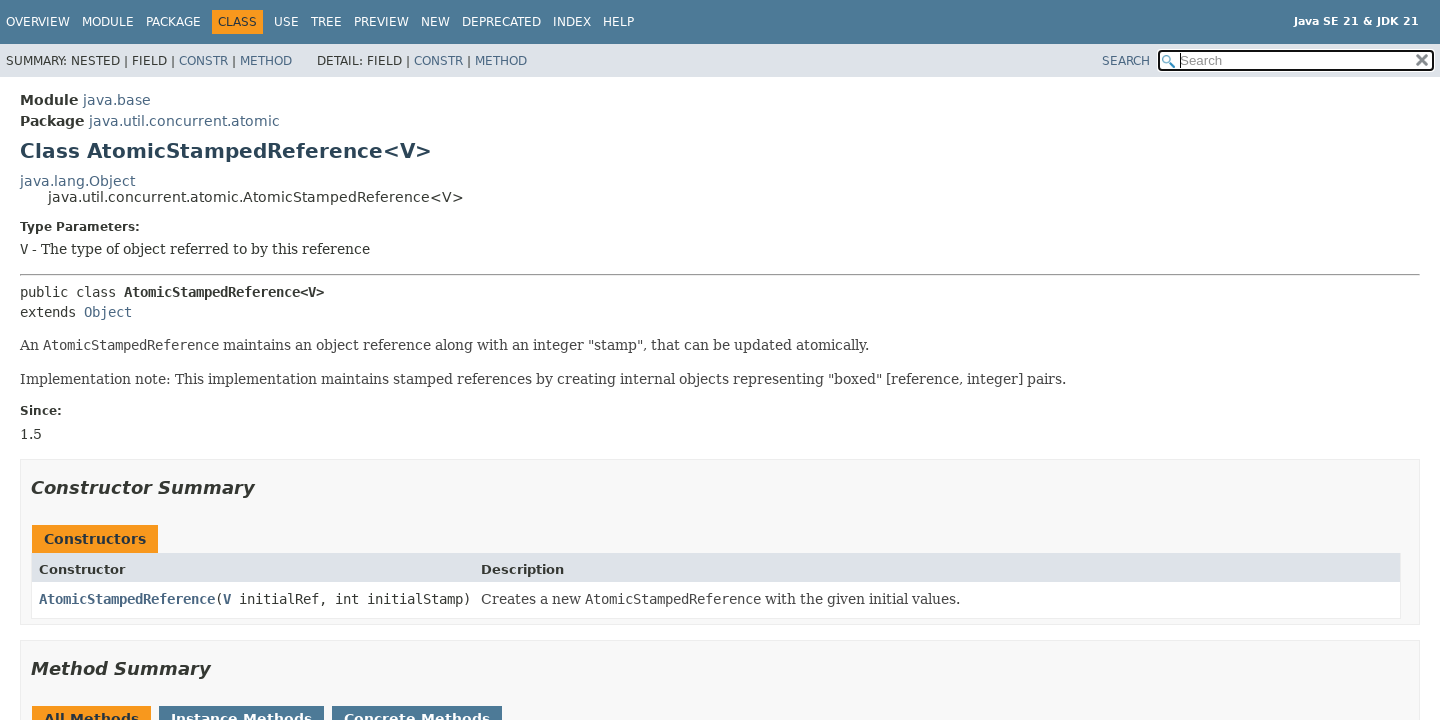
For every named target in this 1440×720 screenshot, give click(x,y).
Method (266, 61)
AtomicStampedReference (127, 599)
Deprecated (501, 22)
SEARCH (1126, 61)
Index (572, 22)
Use (286, 22)
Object (108, 312)
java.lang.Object (77, 181)
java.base (117, 100)
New (435, 22)
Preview (381, 22)
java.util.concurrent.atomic (184, 121)
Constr (203, 61)
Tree (326, 22)
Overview (38, 22)
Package (173, 22)
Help (618, 22)
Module (108, 22)
